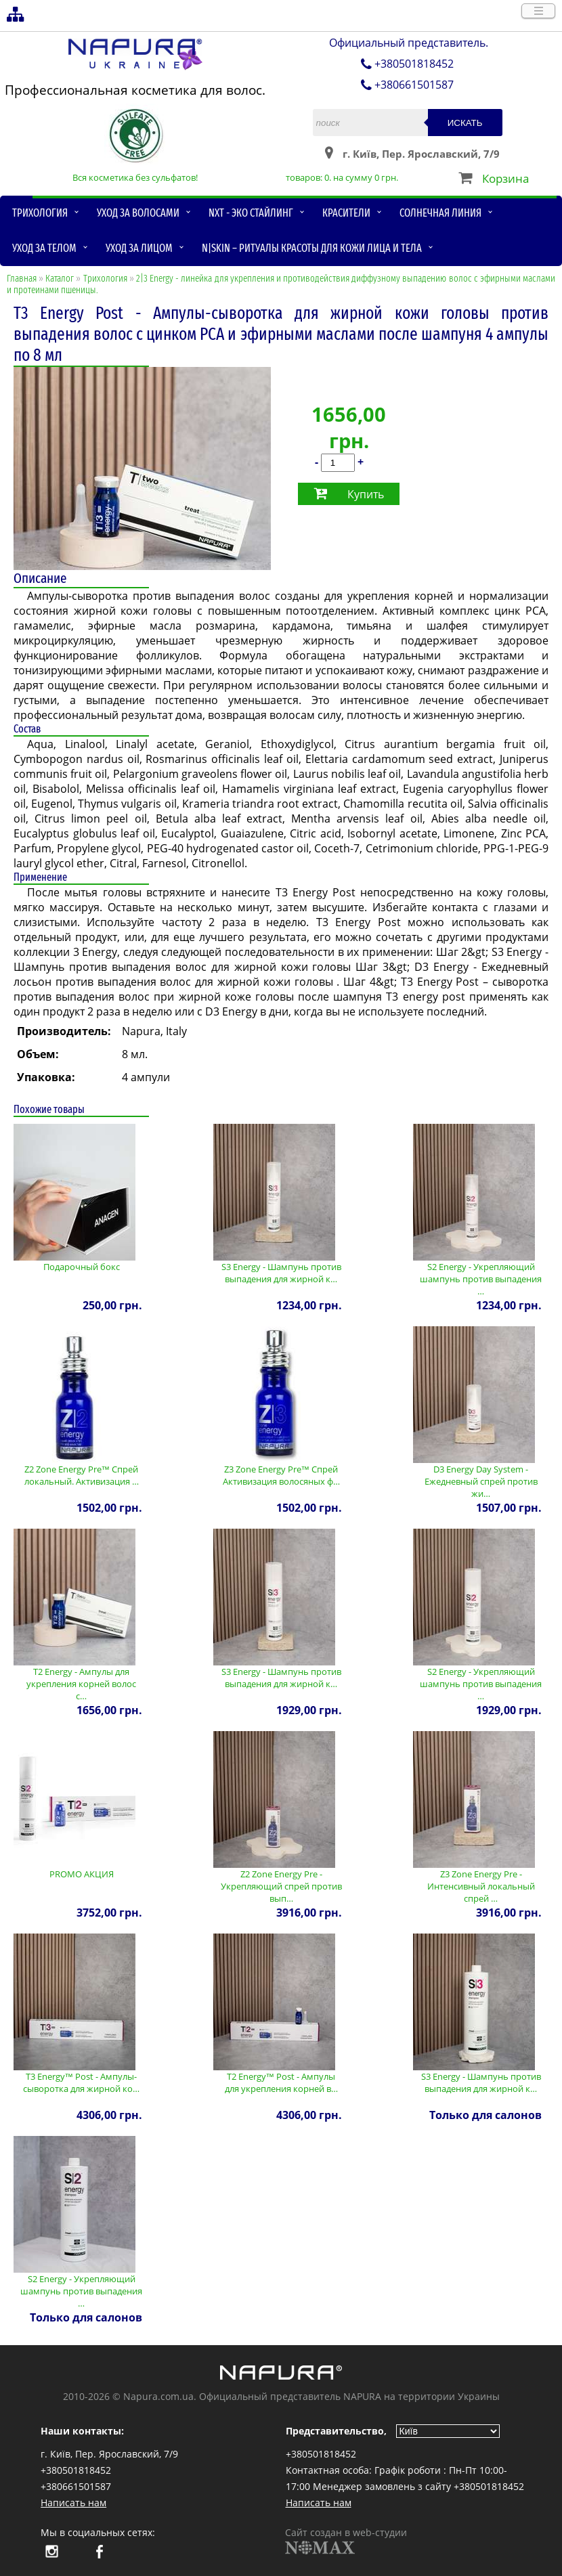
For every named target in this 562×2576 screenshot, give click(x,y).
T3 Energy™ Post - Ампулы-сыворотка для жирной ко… (81, 2082)
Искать (465, 123)
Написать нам (73, 2502)
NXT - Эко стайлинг (251, 212)
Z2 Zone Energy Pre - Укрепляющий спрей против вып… (281, 1886)
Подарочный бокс (81, 1267)
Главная (22, 278)
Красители (346, 212)
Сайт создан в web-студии (346, 2540)
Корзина (505, 178)
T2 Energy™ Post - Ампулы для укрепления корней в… (281, 2082)
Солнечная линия (440, 212)
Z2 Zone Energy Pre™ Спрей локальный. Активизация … (81, 1475)
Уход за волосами (138, 212)
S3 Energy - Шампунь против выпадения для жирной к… (281, 1273)
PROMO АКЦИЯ (81, 1874)
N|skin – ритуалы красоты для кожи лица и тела (312, 248)
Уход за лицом (139, 248)
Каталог (59, 278)
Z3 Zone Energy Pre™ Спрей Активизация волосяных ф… (281, 1475)
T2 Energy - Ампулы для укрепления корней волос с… (81, 1683)
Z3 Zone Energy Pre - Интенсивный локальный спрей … (481, 1886)
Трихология (40, 212)
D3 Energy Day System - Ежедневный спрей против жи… (481, 1481)
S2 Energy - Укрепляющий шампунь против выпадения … (481, 1279)
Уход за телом (44, 248)
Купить (365, 494)
